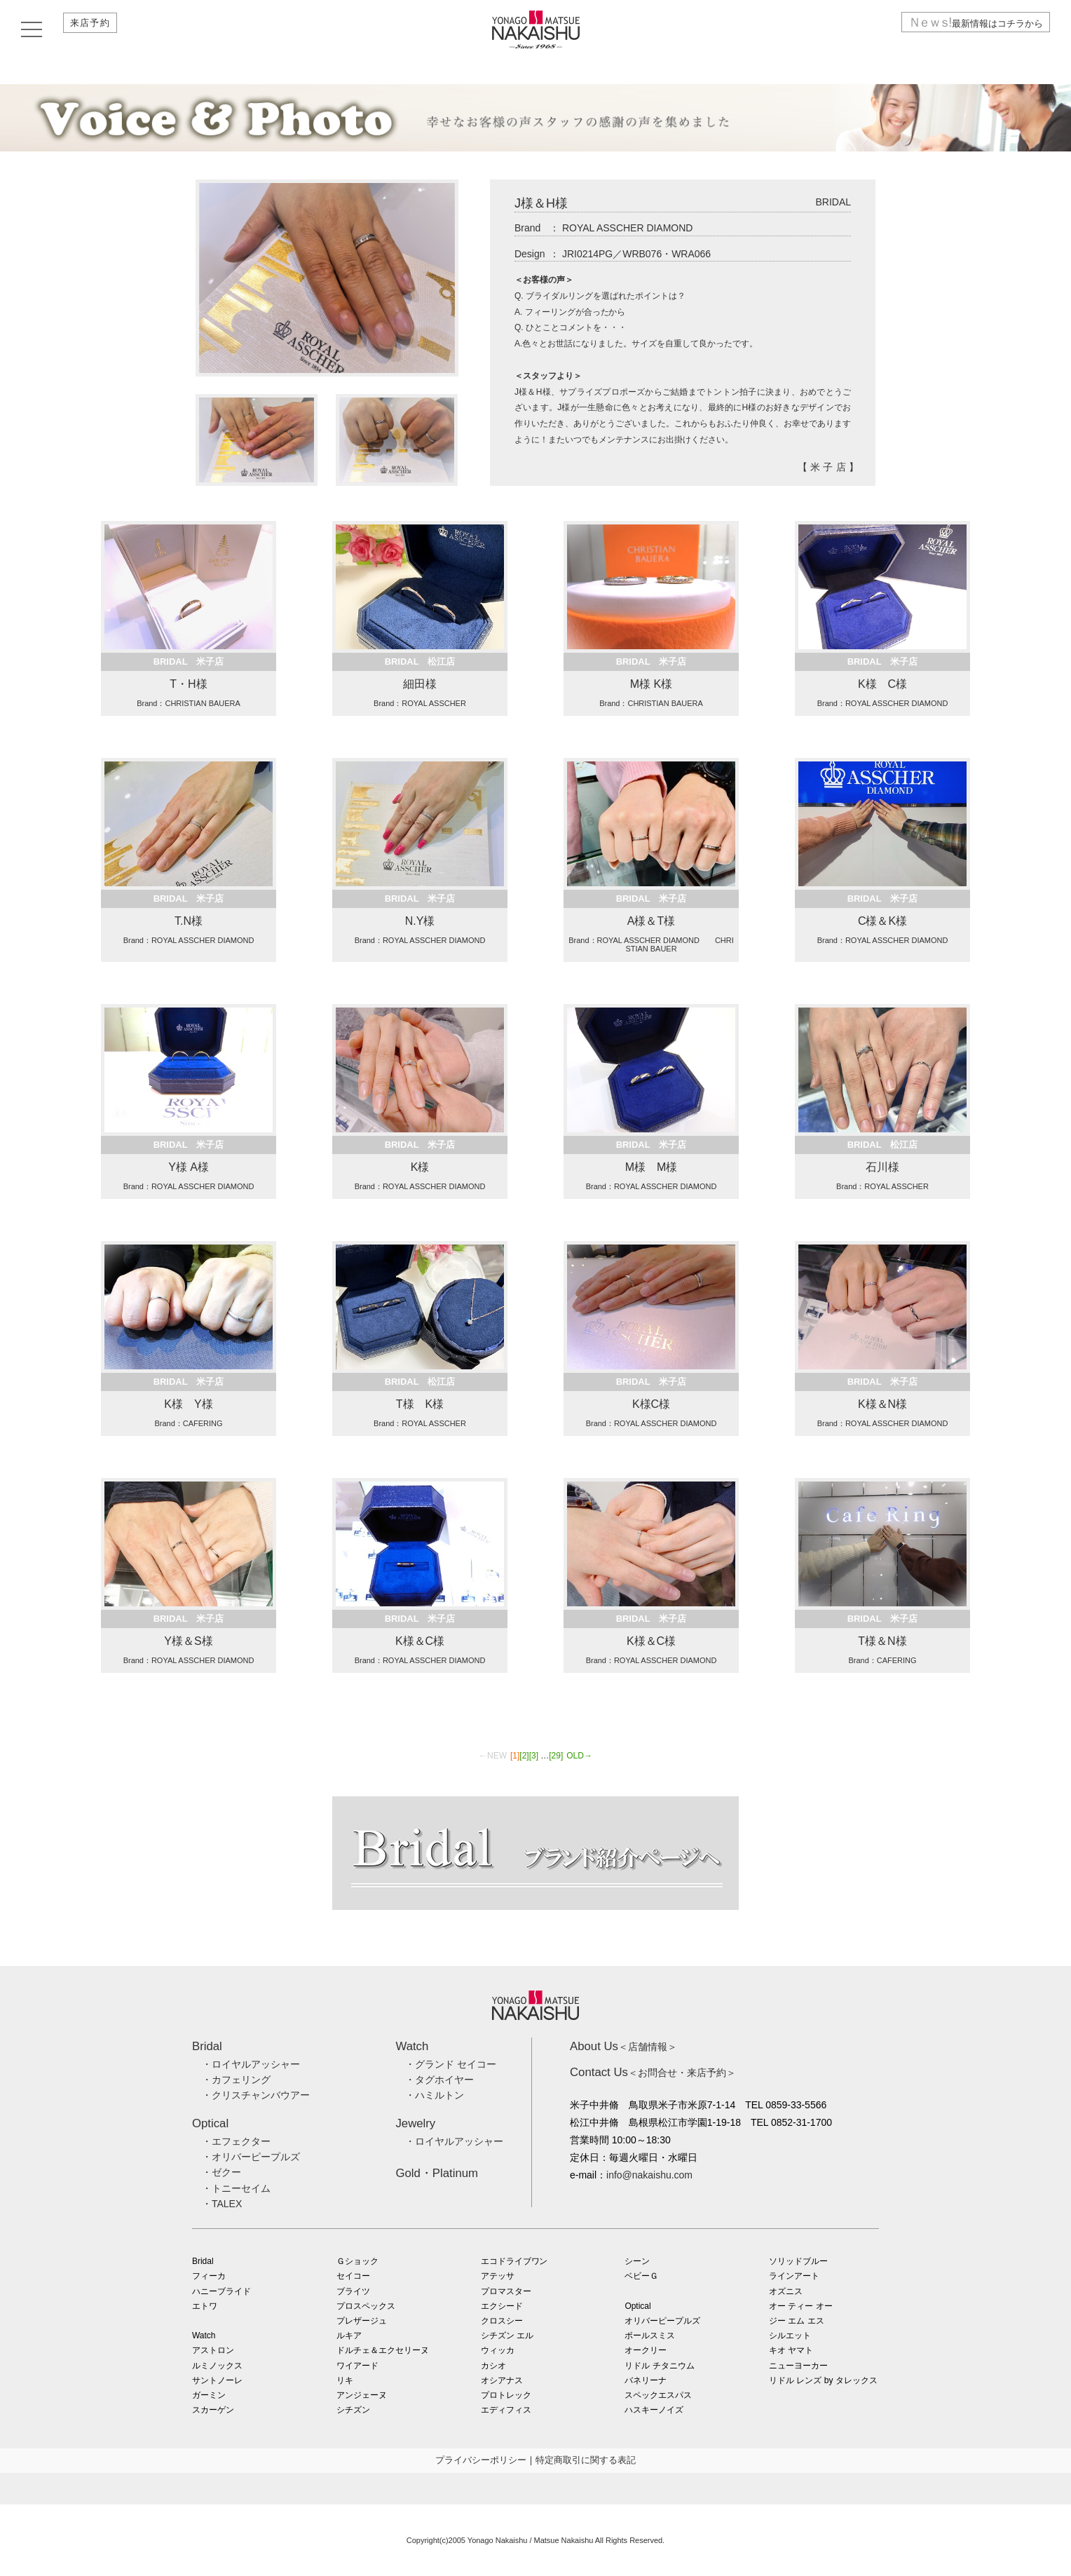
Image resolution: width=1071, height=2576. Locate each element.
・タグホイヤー (439, 2079)
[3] (533, 1756)
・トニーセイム (236, 2188)
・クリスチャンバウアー (256, 2095)
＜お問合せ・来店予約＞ (653, 2072)
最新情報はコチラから (968, 30)
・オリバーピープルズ (251, 2156)
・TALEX (222, 2203)
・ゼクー (221, 2172)
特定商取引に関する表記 (586, 2460)
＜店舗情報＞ (623, 2046)
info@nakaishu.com (649, 2175)
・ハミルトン (434, 2095)
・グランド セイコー (450, 2064)
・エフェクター (236, 2141)
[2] (523, 1756)
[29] (556, 1756)
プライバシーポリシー (480, 2460)
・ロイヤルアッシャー (251, 2064)
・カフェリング (236, 2079)
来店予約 (96, 30)
